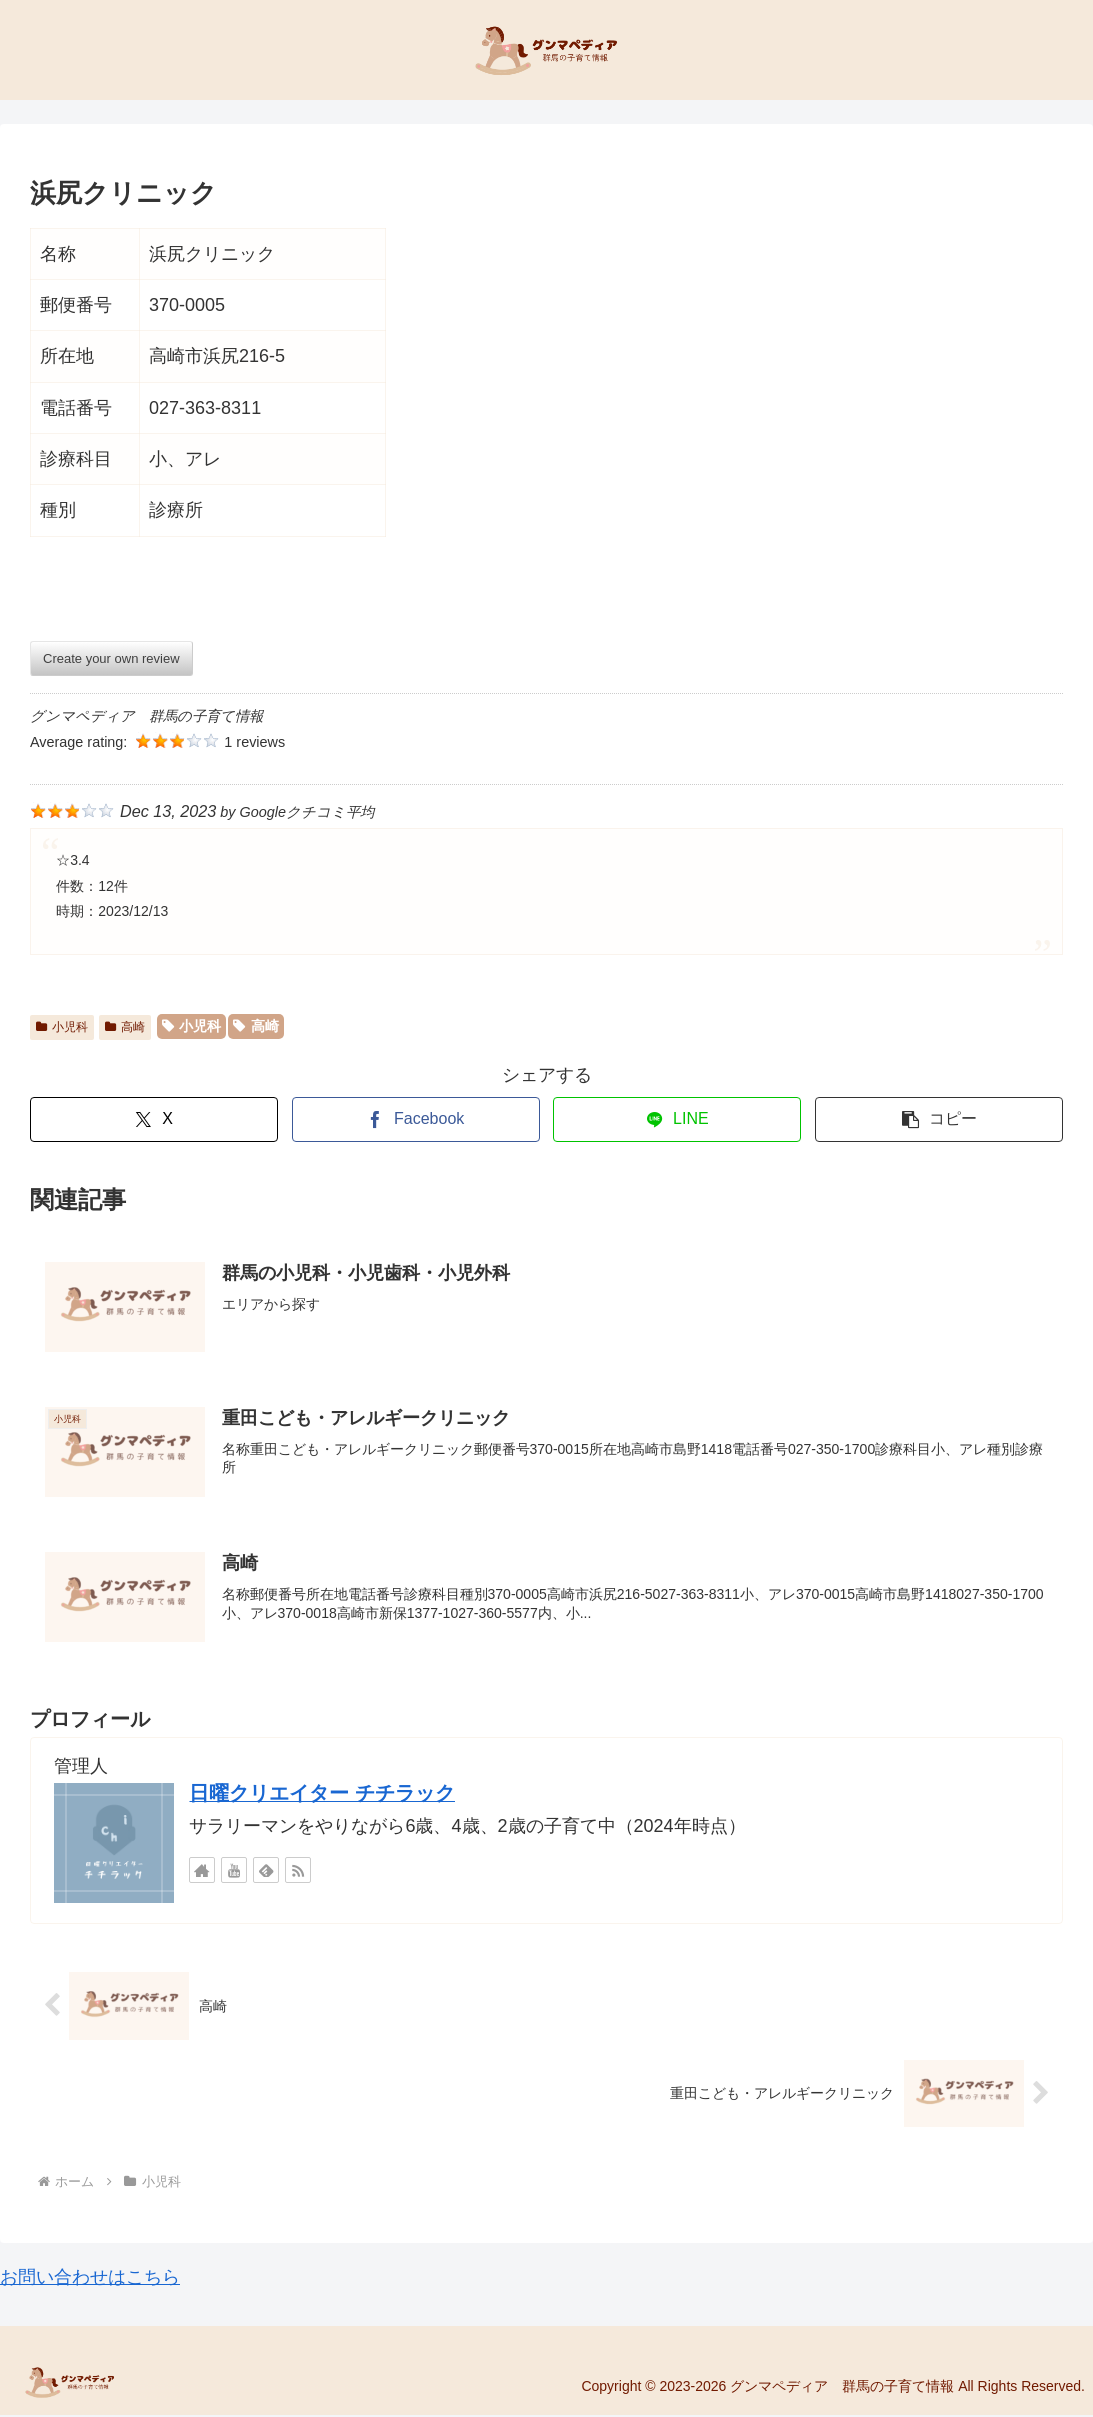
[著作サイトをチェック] (202, 1871)
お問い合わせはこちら (90, 2279)
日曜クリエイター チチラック (322, 1794)
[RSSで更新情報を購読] (298, 1871)
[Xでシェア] (154, 1119)
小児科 (62, 1027)
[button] (939, 1119)
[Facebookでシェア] (416, 1119)
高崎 (125, 1027)
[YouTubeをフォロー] (234, 1871)
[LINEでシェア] (677, 1119)
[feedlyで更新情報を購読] (266, 1871)
